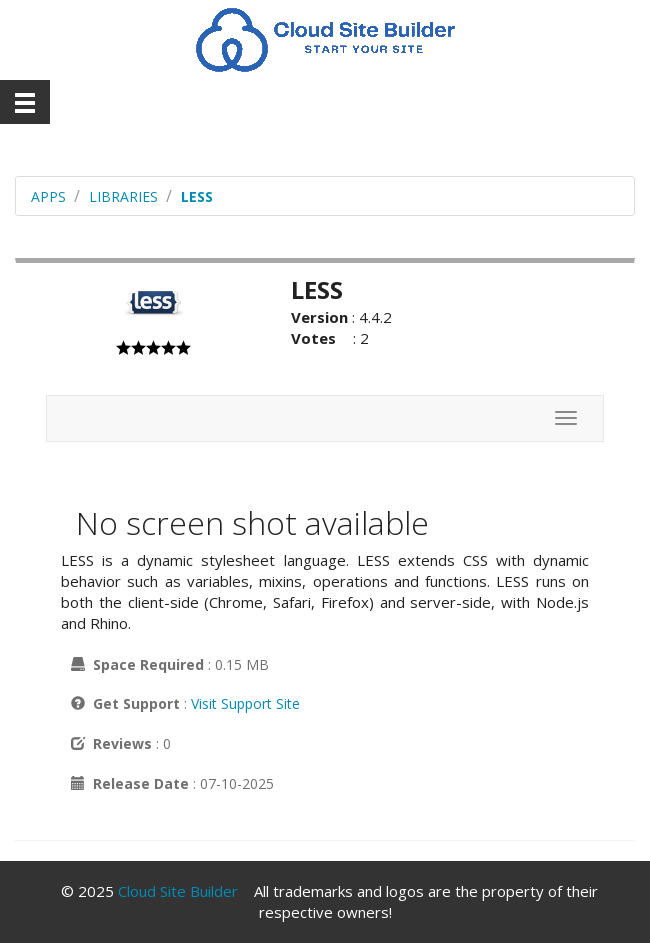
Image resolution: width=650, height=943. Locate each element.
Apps (48, 196)
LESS (197, 196)
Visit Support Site (245, 703)
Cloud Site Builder (178, 891)
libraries (123, 196)
